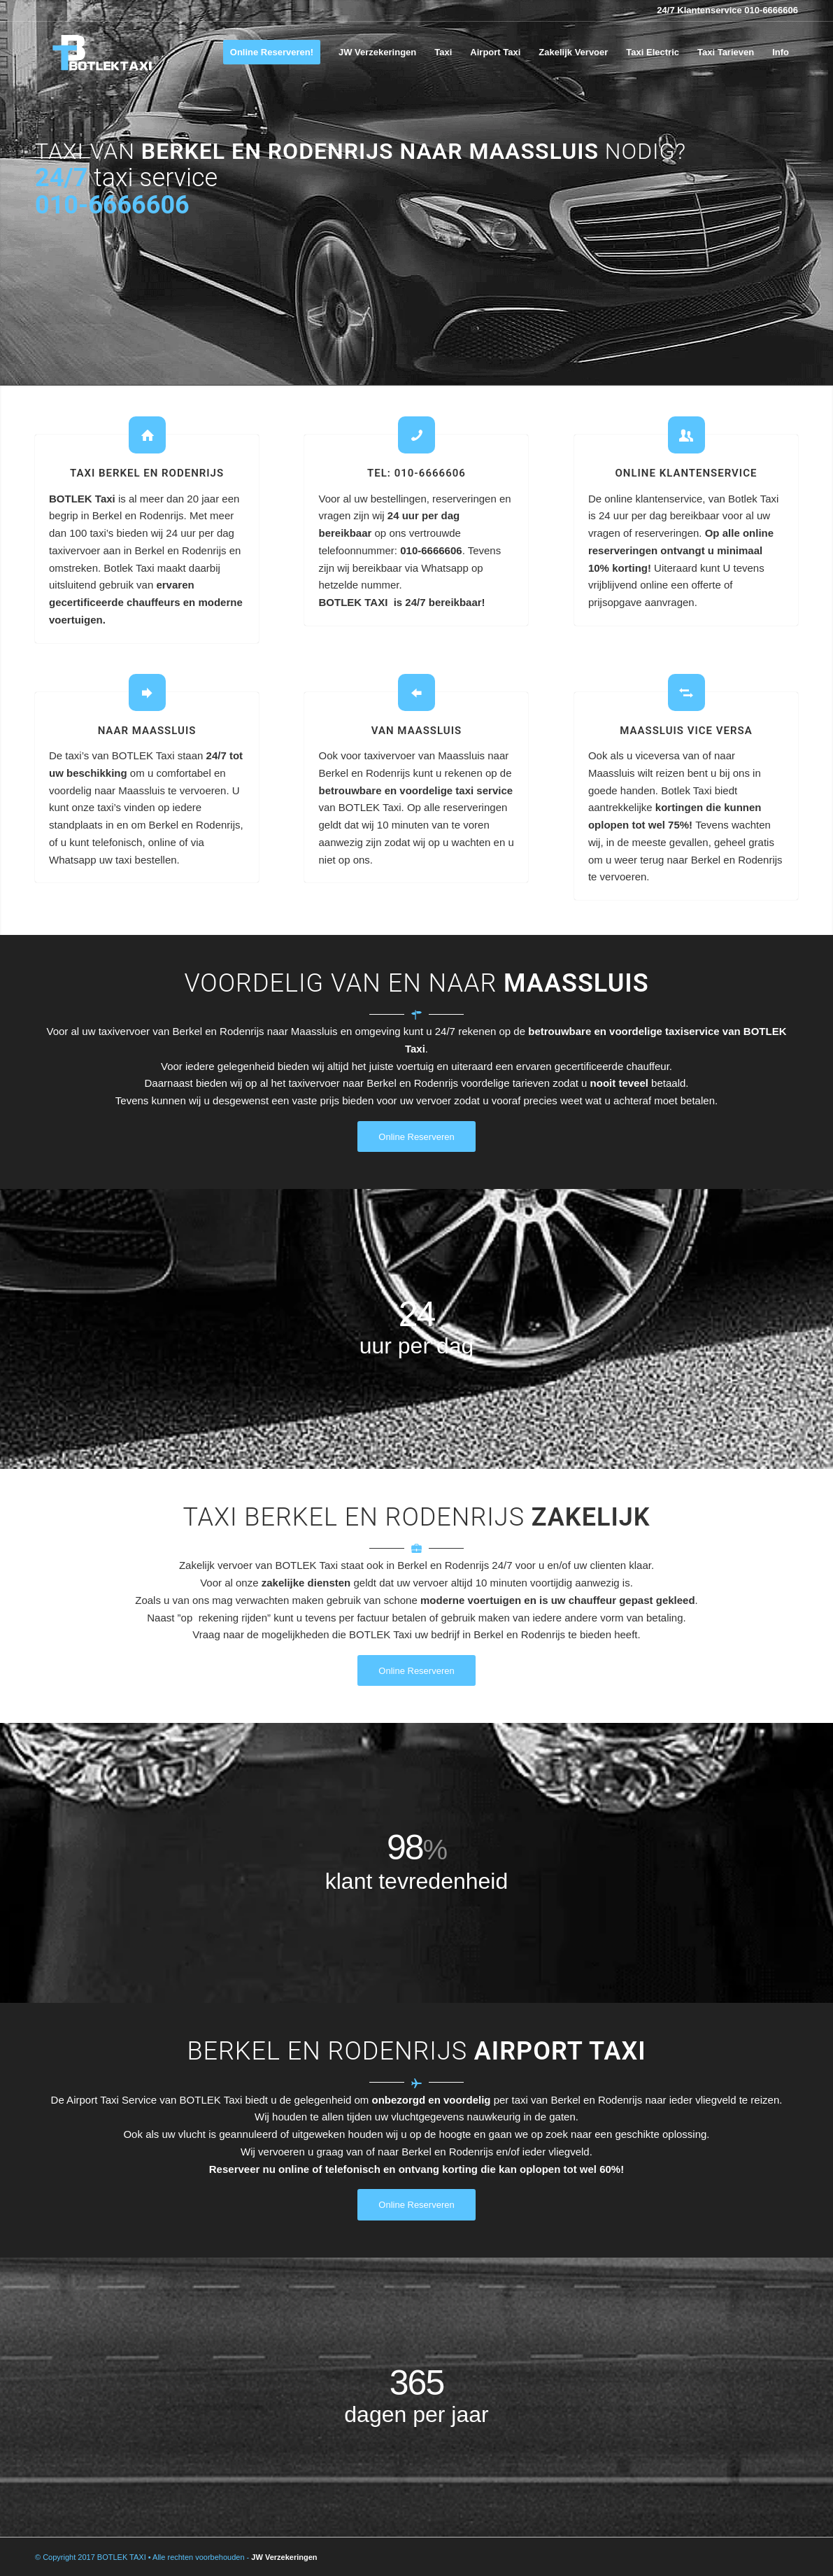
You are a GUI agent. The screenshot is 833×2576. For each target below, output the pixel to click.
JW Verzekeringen (284, 2557)
